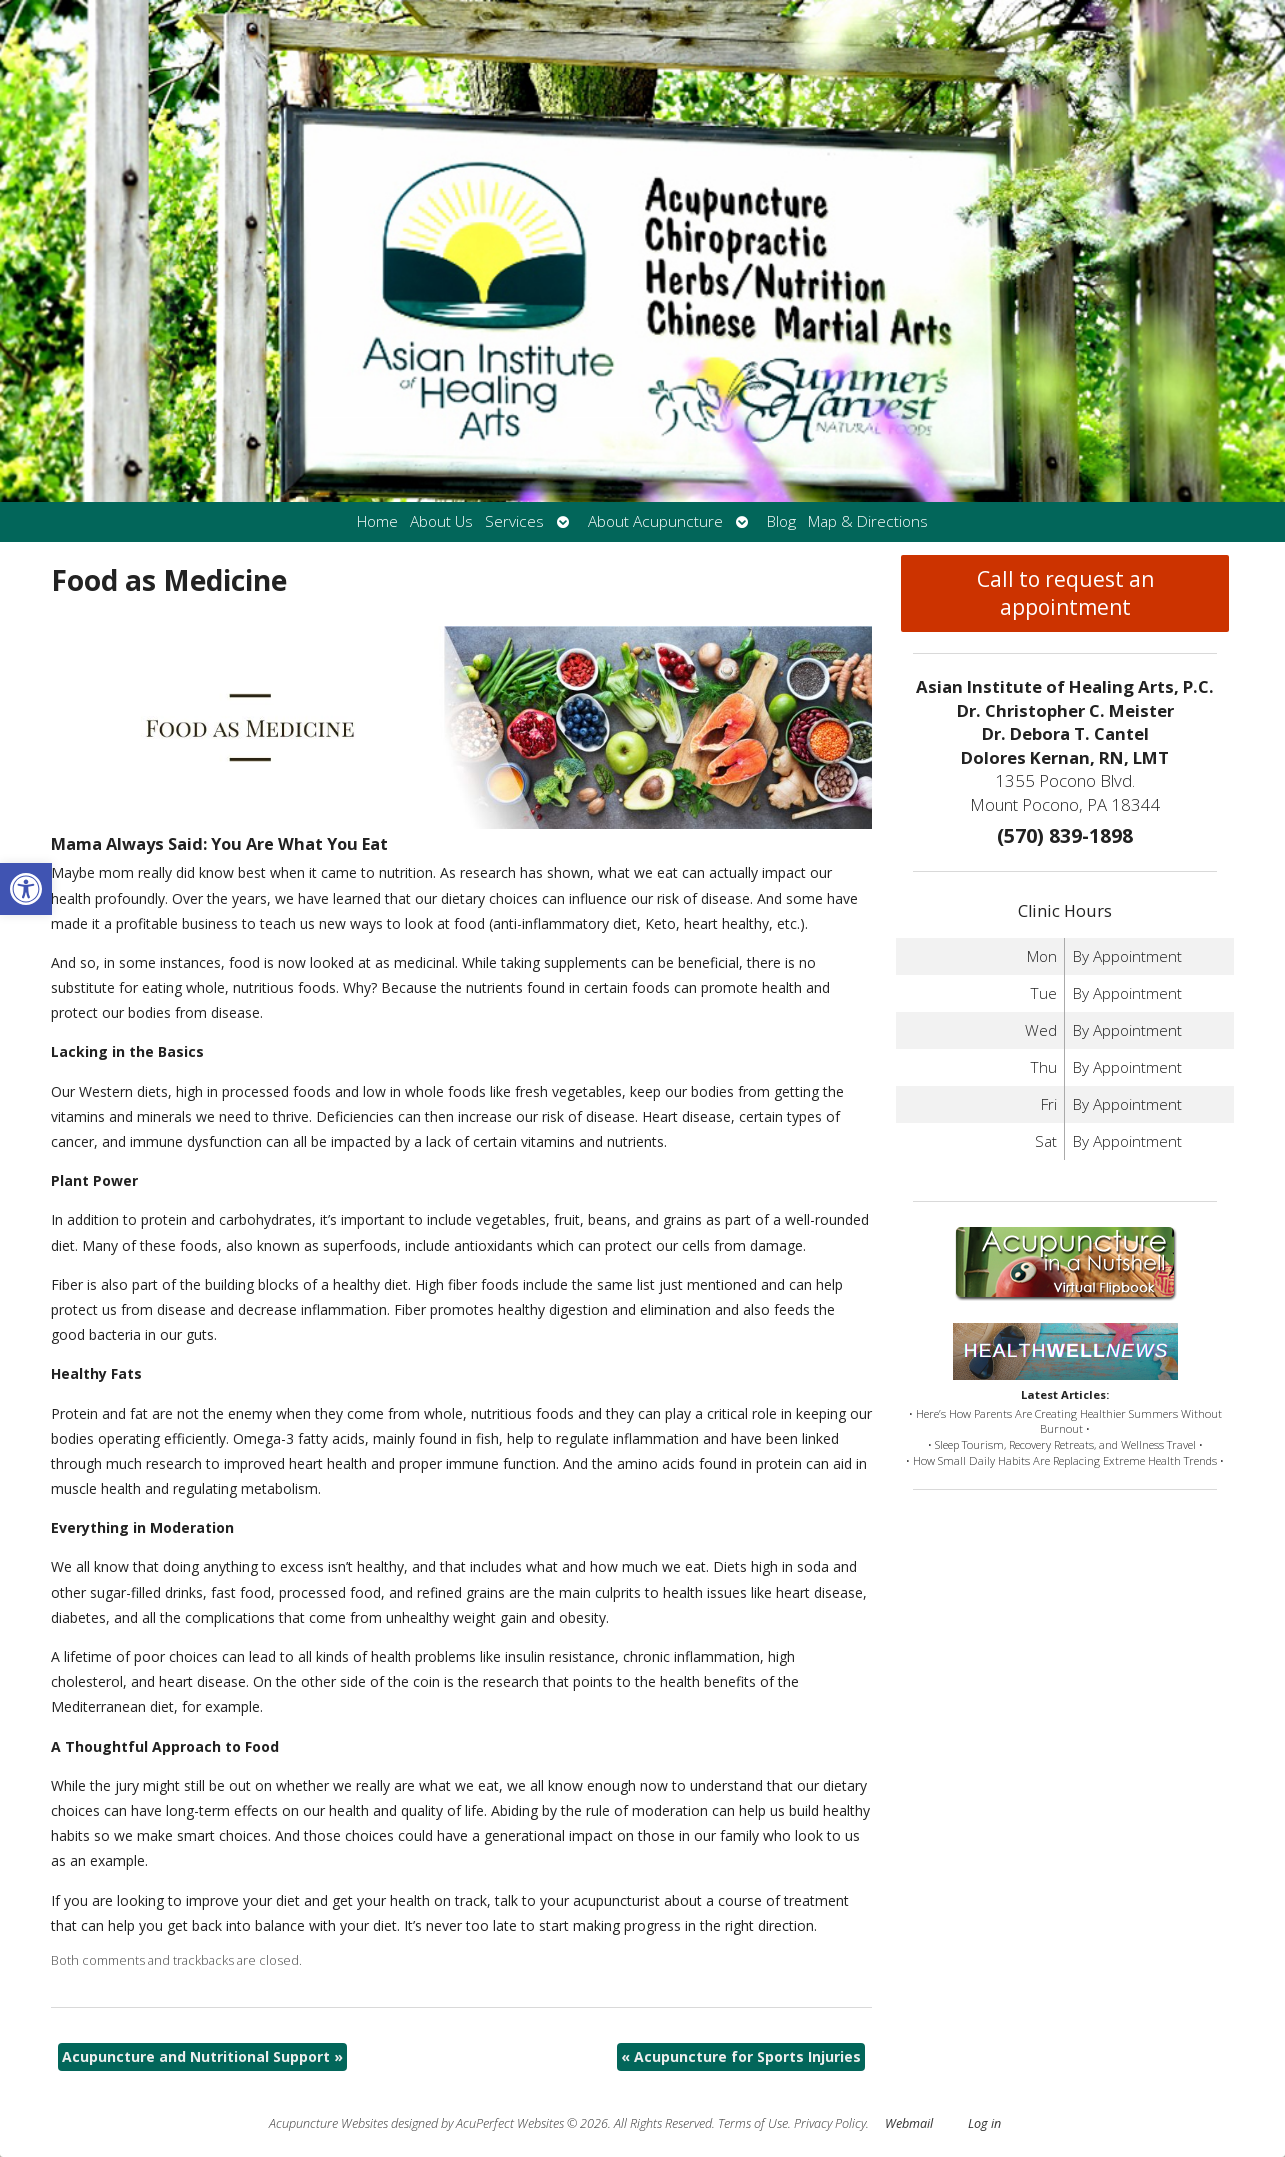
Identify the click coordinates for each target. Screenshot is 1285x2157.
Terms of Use (753, 2123)
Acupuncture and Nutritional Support (202, 2056)
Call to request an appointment (1065, 593)
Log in (984, 2123)
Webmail (909, 2123)
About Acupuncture (655, 521)
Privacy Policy (830, 2123)
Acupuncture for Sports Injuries (741, 2056)
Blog (781, 521)
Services (514, 521)
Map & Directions (868, 521)
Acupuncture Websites (328, 2123)
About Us (441, 521)
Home (377, 521)
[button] (26, 889)
